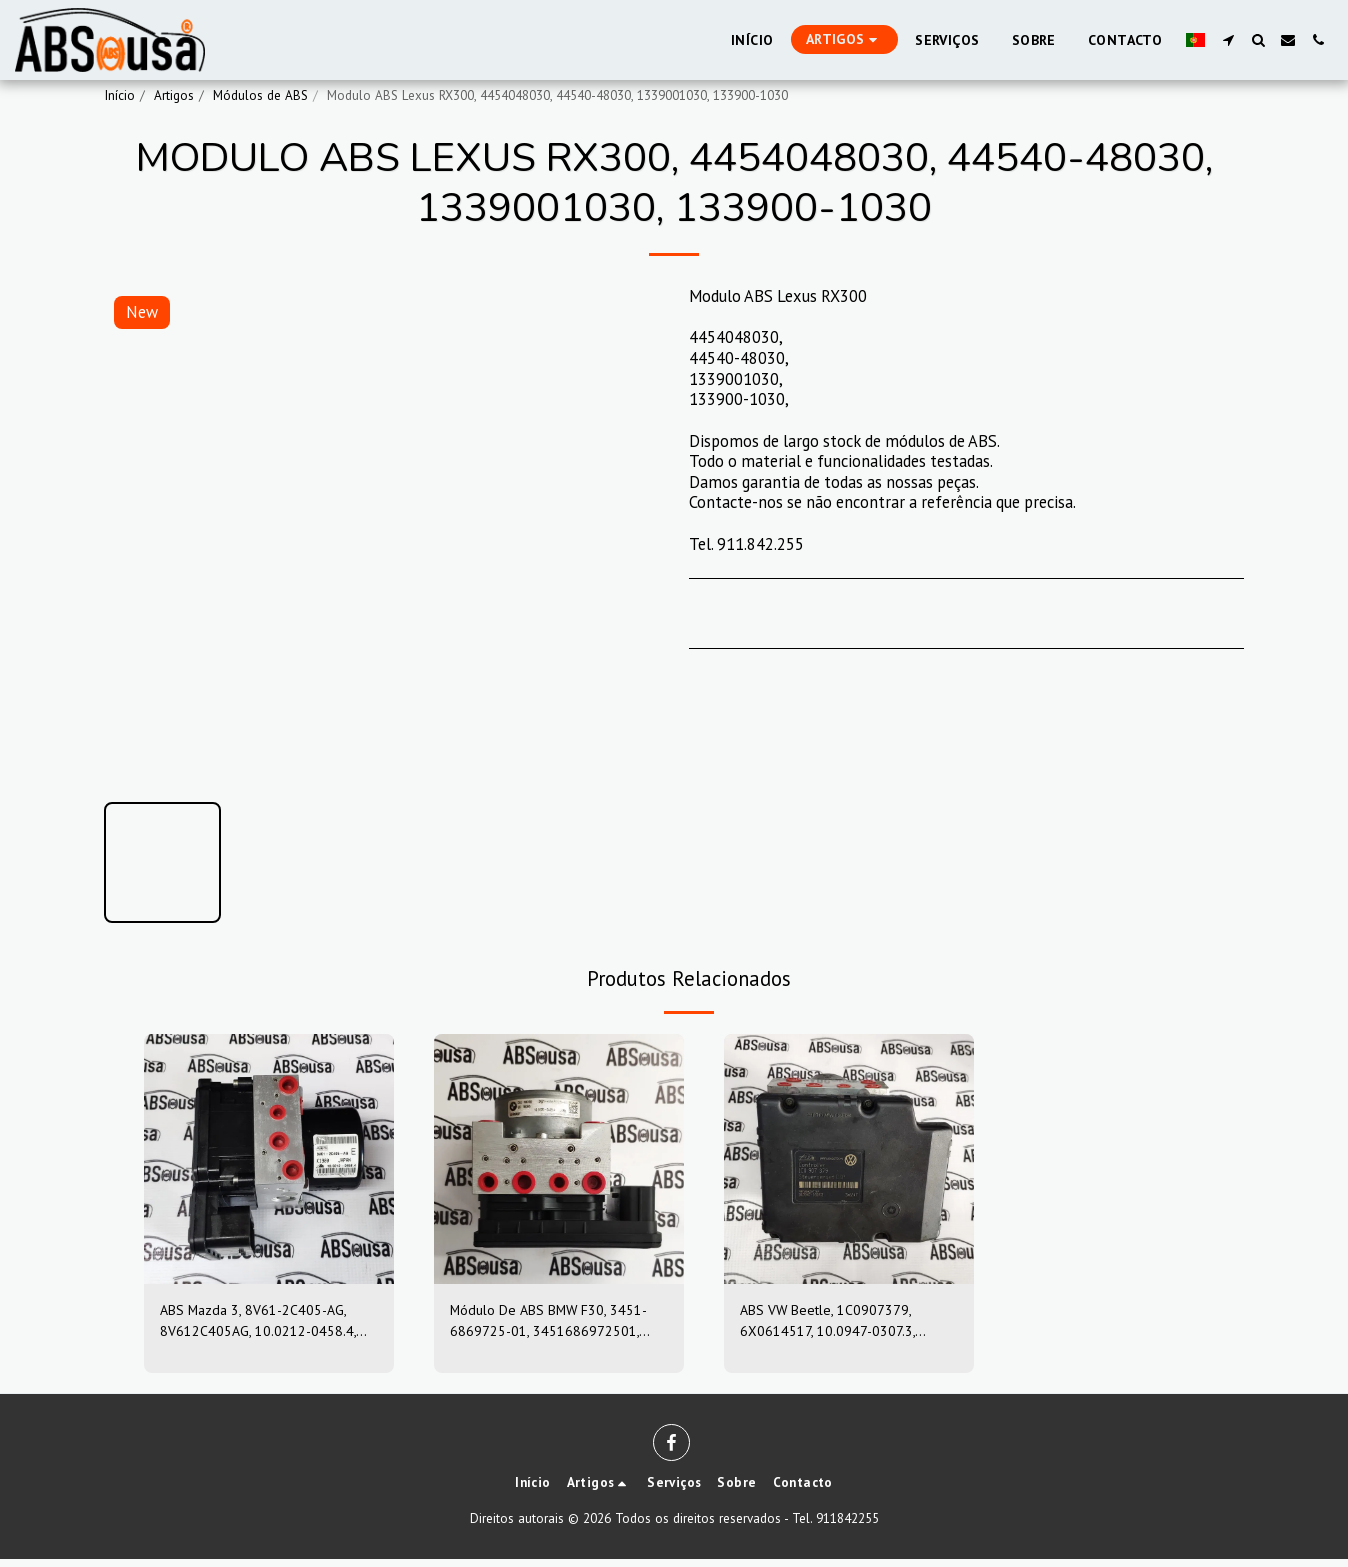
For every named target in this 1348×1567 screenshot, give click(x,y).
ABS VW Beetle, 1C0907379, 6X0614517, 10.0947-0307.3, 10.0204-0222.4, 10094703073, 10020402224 (842, 1325)
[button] (1228, 40)
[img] (269, 1159)
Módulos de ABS (260, 95)
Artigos (174, 95)
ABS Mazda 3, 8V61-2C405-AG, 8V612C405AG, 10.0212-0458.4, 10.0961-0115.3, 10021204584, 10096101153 (267, 1325)
